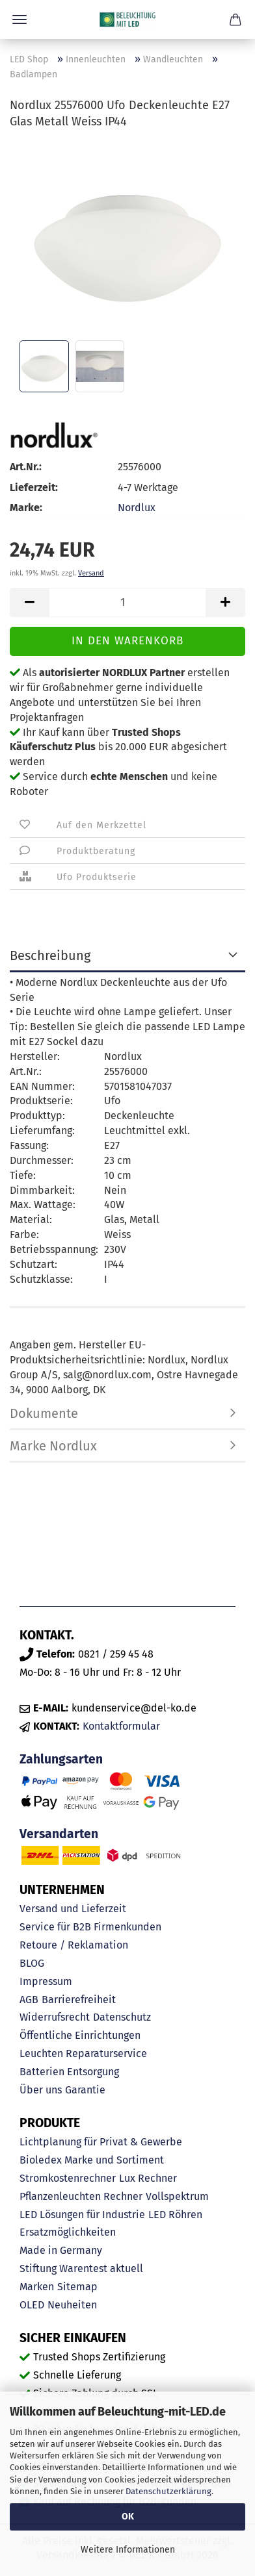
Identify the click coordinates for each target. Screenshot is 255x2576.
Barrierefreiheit (79, 1999)
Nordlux (136, 507)
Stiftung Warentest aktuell (81, 2268)
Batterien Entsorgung (69, 2071)
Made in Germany (61, 2250)
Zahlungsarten (61, 1759)
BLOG (32, 1963)
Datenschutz (122, 2017)
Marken (37, 2286)
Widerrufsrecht (55, 2017)
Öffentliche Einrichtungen (80, 2035)
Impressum (46, 1981)
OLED (32, 2305)
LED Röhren (175, 2214)
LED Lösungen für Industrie (82, 2214)
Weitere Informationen (128, 2549)
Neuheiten (72, 2305)
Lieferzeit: (34, 487)
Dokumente (44, 1413)
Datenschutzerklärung (168, 2491)
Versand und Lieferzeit (73, 1908)
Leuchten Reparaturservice (83, 2053)
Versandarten (59, 1833)
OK (128, 2516)
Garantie (85, 2090)
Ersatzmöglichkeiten (68, 2232)
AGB (29, 1999)
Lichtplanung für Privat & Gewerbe (101, 2142)
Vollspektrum (177, 2196)
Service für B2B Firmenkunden (90, 1927)
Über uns (41, 2090)
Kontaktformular (121, 1726)
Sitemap (77, 2286)
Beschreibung (50, 955)
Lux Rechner (148, 2178)
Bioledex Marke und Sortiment (92, 2160)
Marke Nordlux (53, 1446)
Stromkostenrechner (68, 2178)
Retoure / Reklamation (74, 1945)
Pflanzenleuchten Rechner (81, 2196)
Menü (19, 19)
